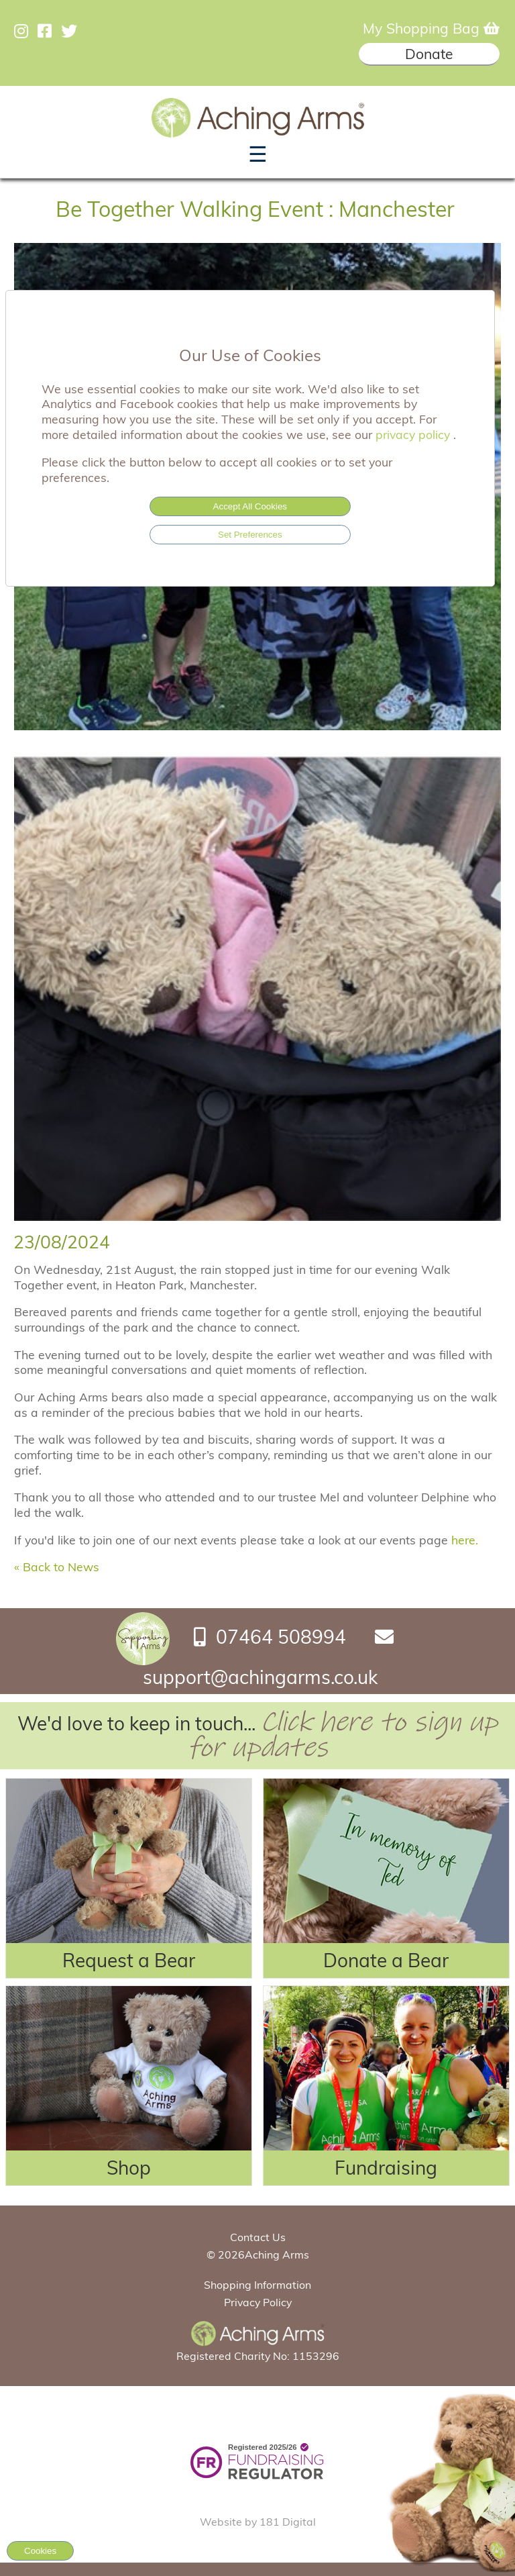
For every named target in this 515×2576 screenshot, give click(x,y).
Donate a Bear (386, 1960)
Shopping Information (257, 2284)
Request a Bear (128, 1960)
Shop (129, 2167)
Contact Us (258, 2237)
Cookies (40, 2551)
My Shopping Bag (431, 28)
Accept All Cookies (250, 506)
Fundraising (386, 2167)
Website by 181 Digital (258, 2521)
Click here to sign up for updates (343, 1735)
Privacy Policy (258, 2302)
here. (466, 1539)
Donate (429, 53)
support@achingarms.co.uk (260, 1677)
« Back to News (56, 1566)
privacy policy (414, 434)
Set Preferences (250, 535)
